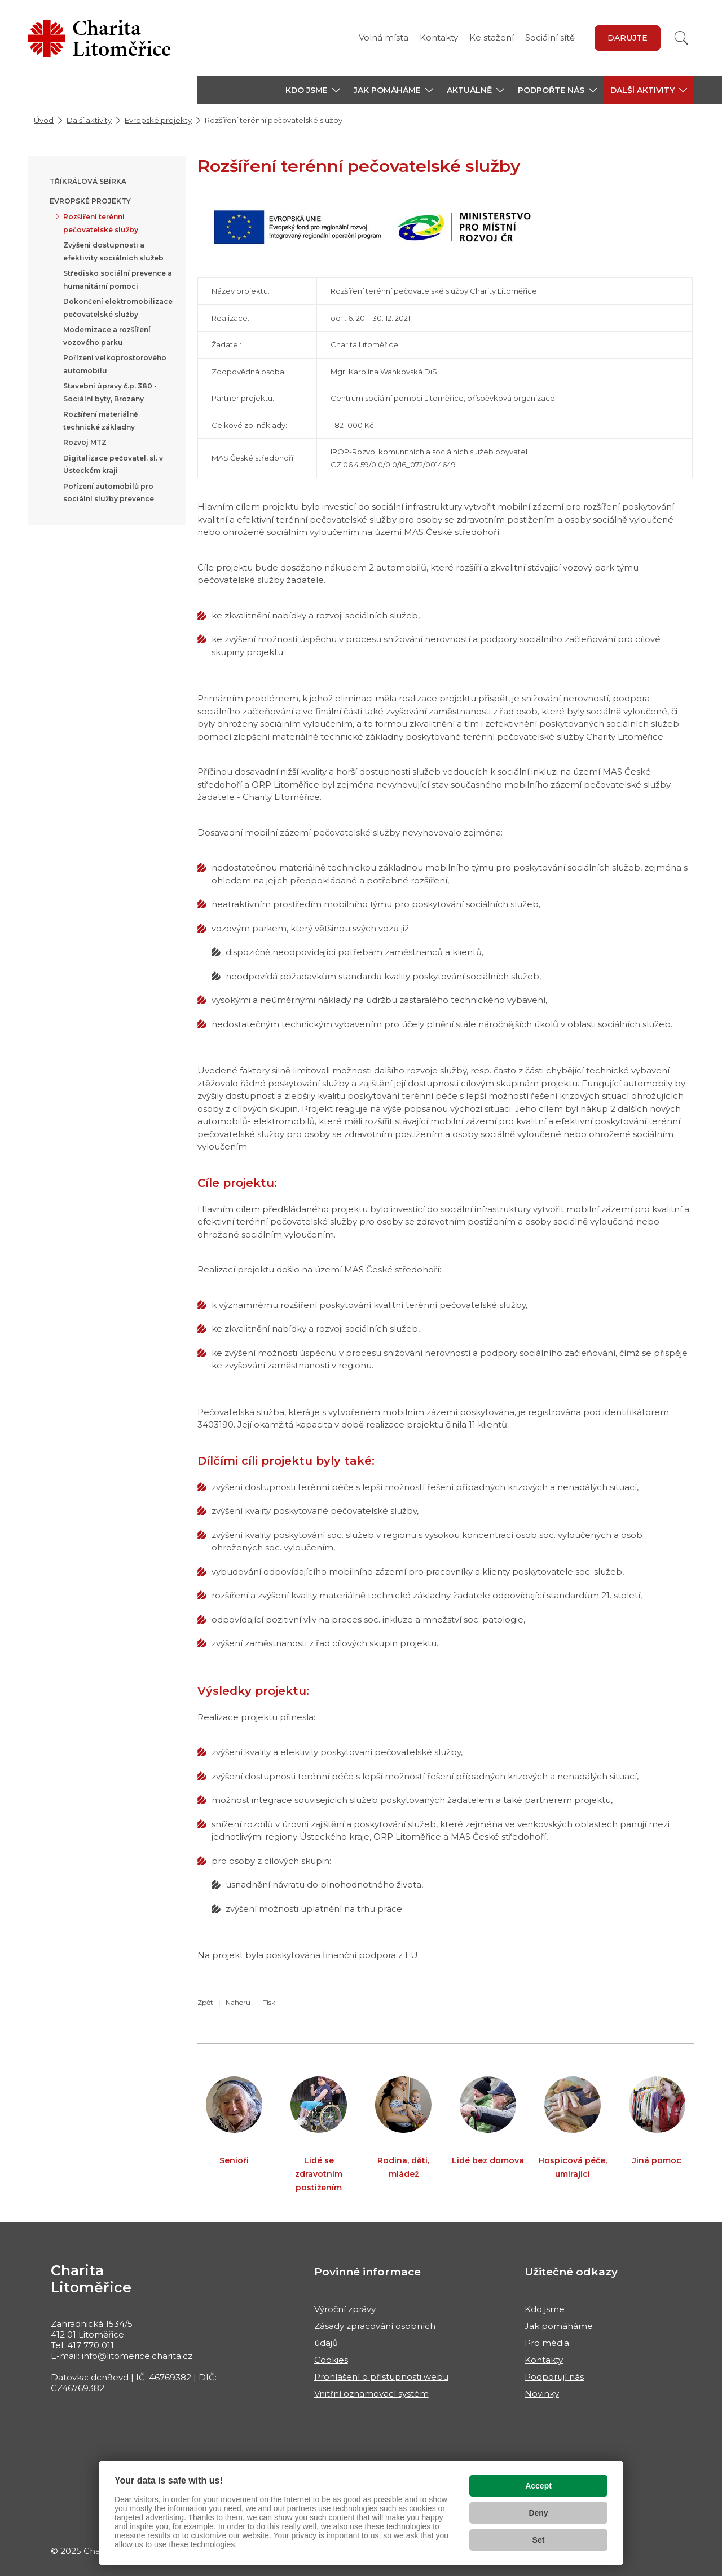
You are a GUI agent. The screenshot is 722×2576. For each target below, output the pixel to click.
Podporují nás (554, 2376)
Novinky (542, 2393)
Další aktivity (89, 120)
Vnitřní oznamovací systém (371, 2393)
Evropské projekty (158, 120)
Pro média (547, 2343)
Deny (538, 2512)
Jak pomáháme (559, 2326)
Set (538, 2539)
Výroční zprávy (345, 2309)
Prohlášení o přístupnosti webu (381, 2376)
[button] (313, 90)
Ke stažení (491, 37)
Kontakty (439, 37)
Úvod (44, 120)
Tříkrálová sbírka (88, 181)
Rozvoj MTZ (85, 442)
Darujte (627, 38)
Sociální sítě (550, 37)
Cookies (331, 2359)
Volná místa (383, 37)
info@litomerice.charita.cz (137, 2355)
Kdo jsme (545, 2309)
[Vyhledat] (681, 38)
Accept (538, 2485)
